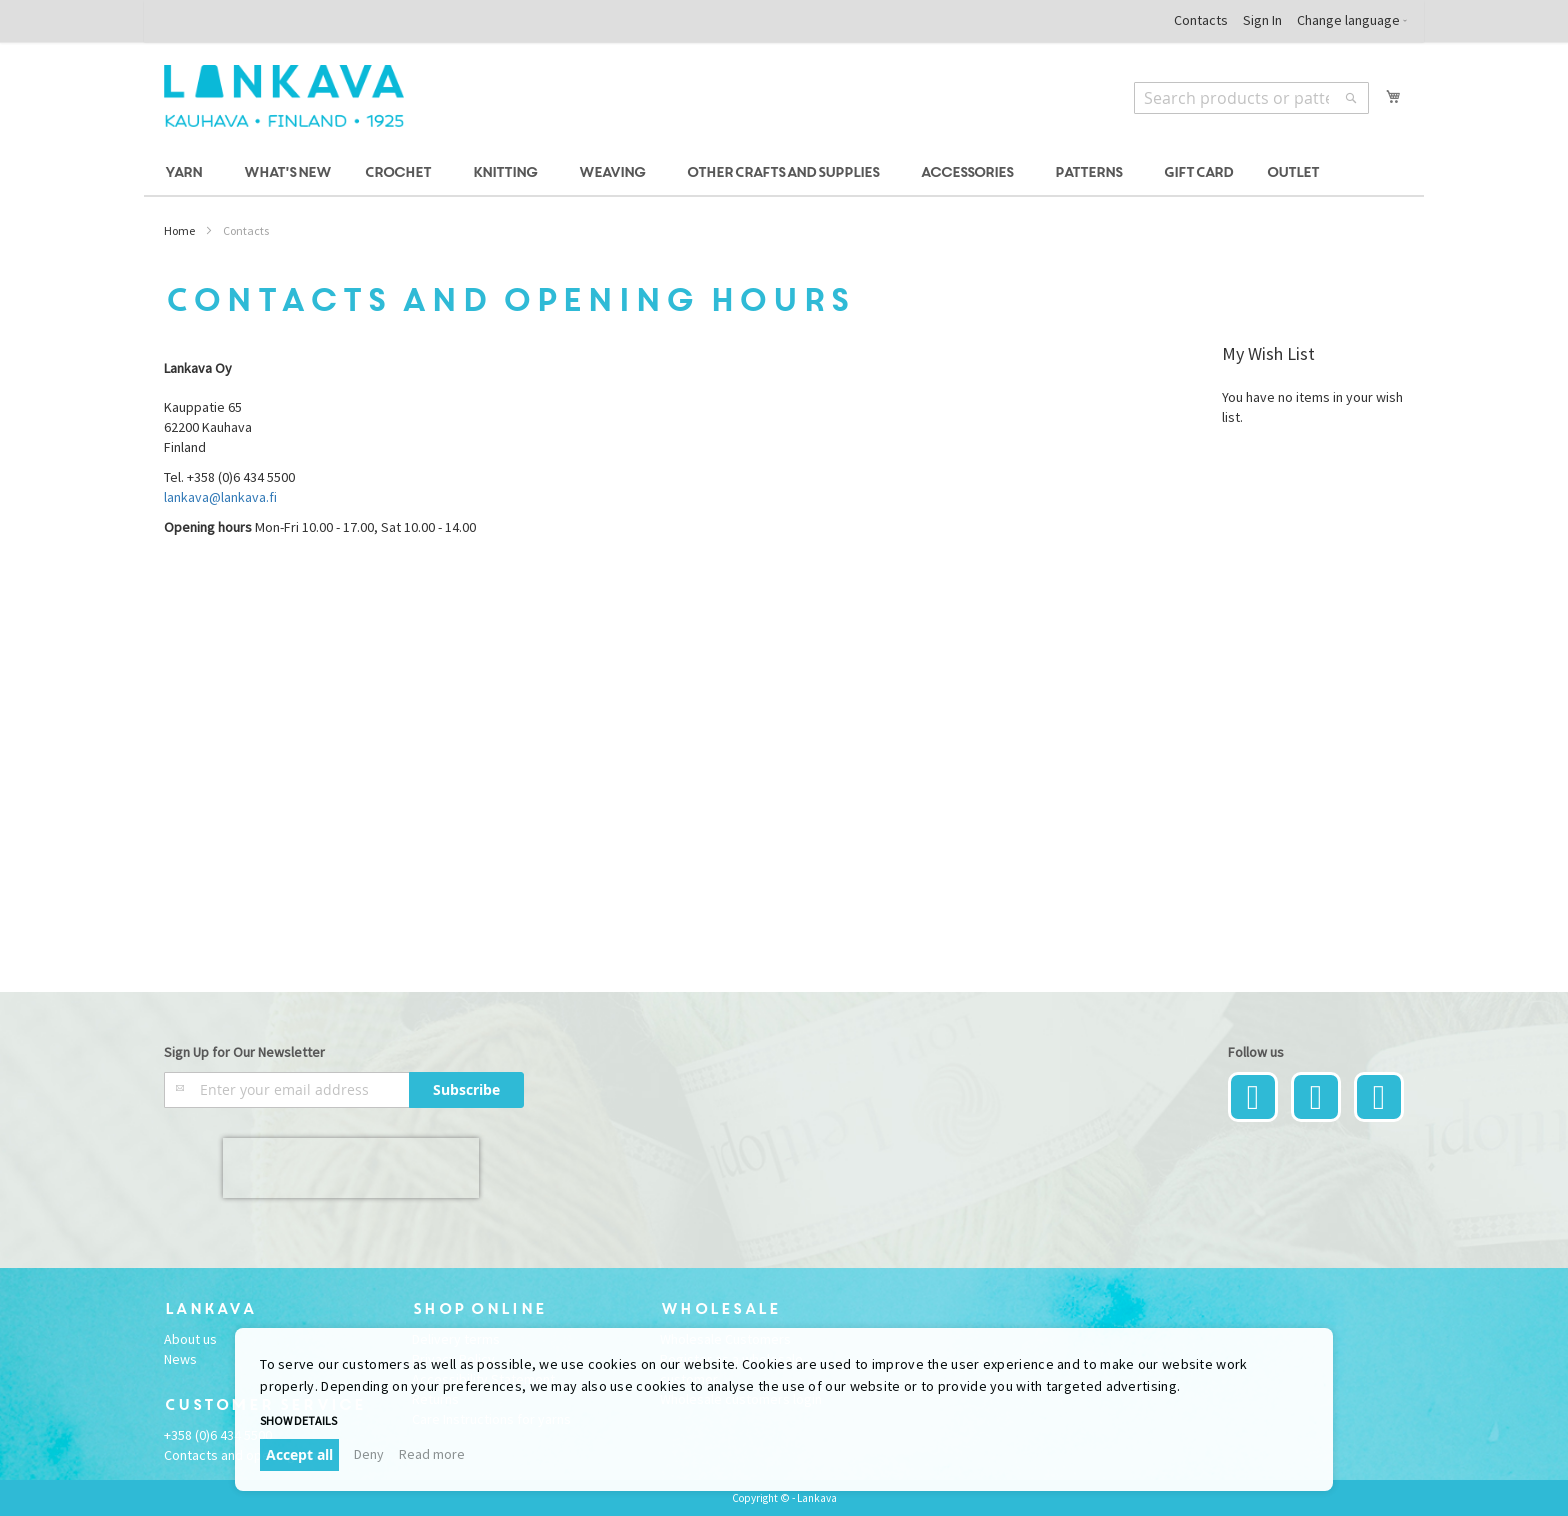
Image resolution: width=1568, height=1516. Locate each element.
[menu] (784, 173)
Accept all (299, 1454)
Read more (432, 1454)
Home (179, 230)
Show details (298, 1420)
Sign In (1262, 20)
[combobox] (1251, 98)
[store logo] (284, 96)
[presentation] (351, 1168)
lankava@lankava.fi (220, 497)
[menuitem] (186, 173)
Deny (369, 1454)
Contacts (1201, 20)
